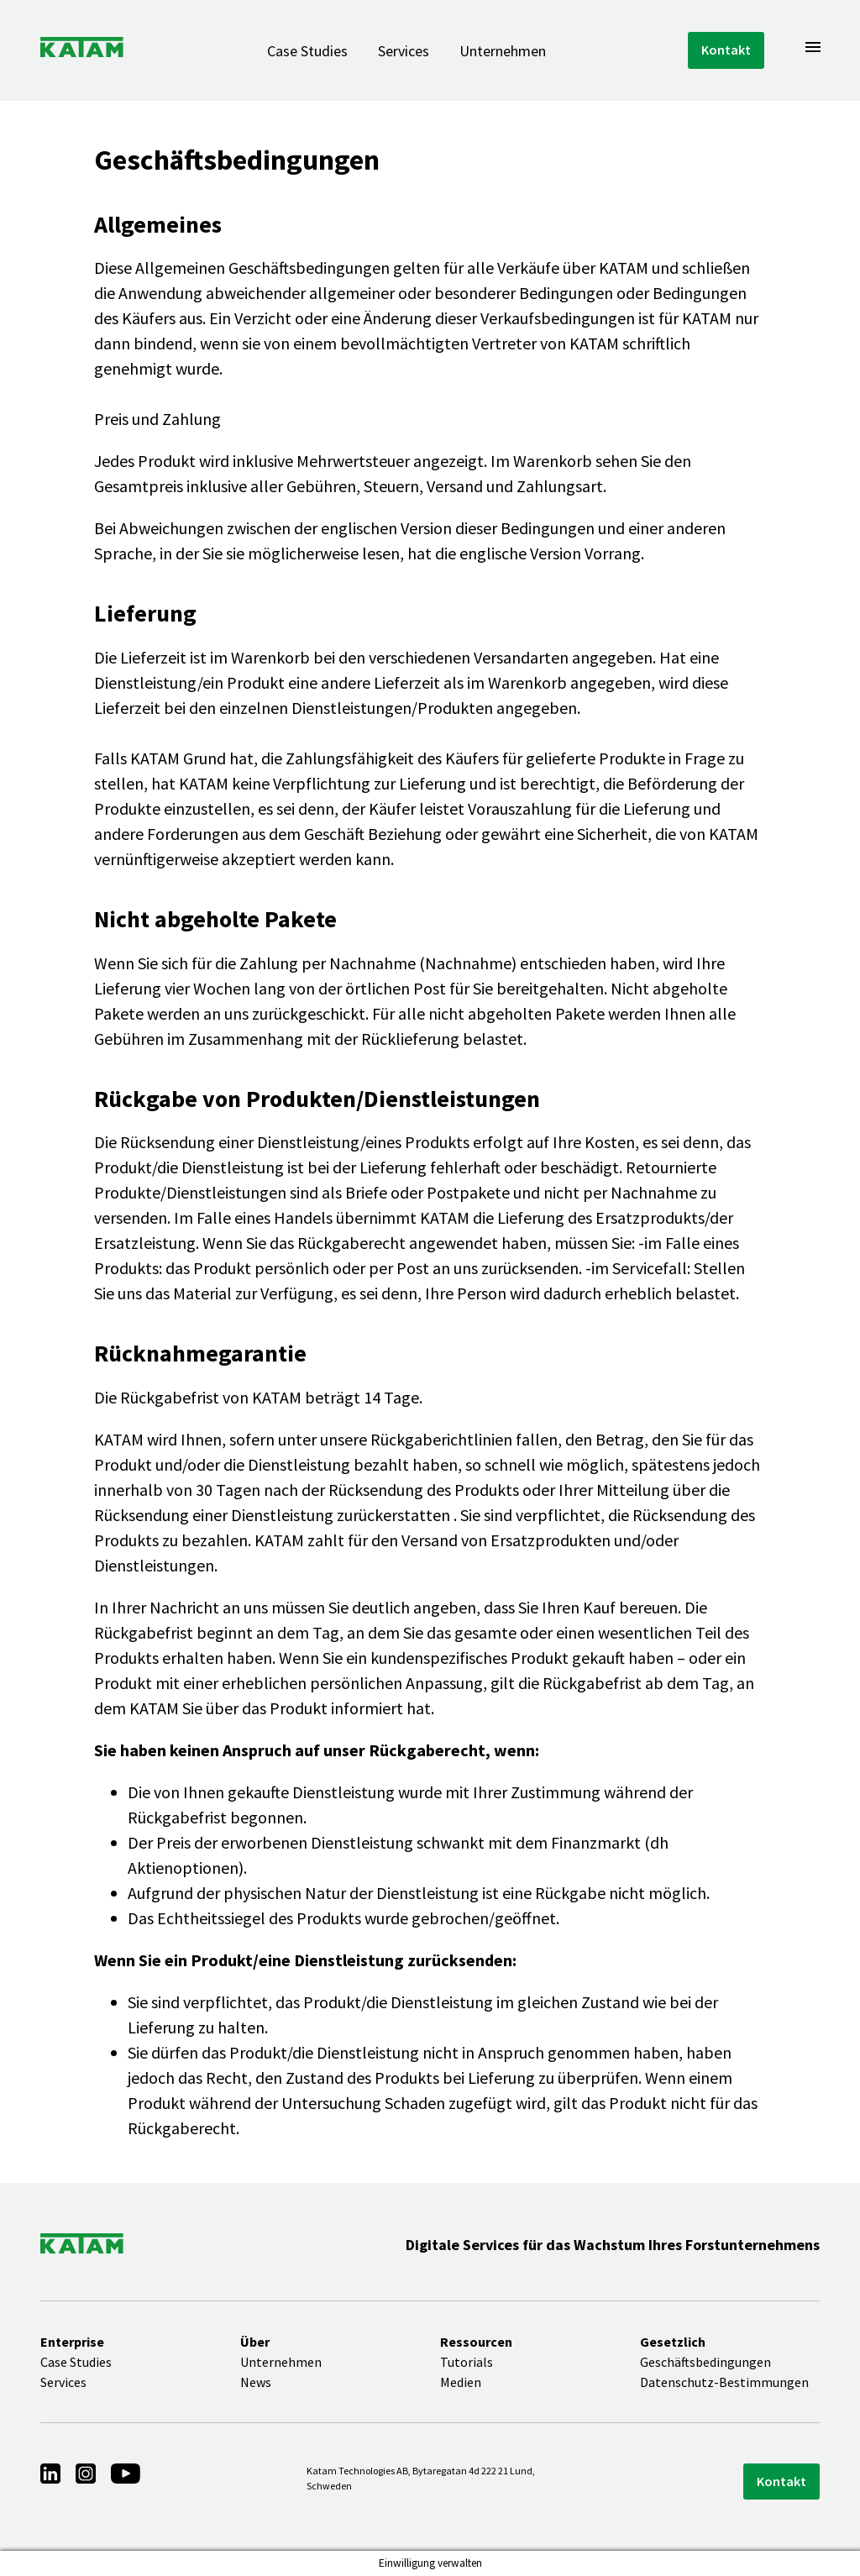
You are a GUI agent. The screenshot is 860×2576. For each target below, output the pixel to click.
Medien (460, 2382)
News (255, 2382)
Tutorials (466, 2361)
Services (403, 50)
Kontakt (726, 49)
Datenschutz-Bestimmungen (724, 2382)
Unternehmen (502, 50)
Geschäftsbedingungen (705, 2361)
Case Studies (307, 50)
